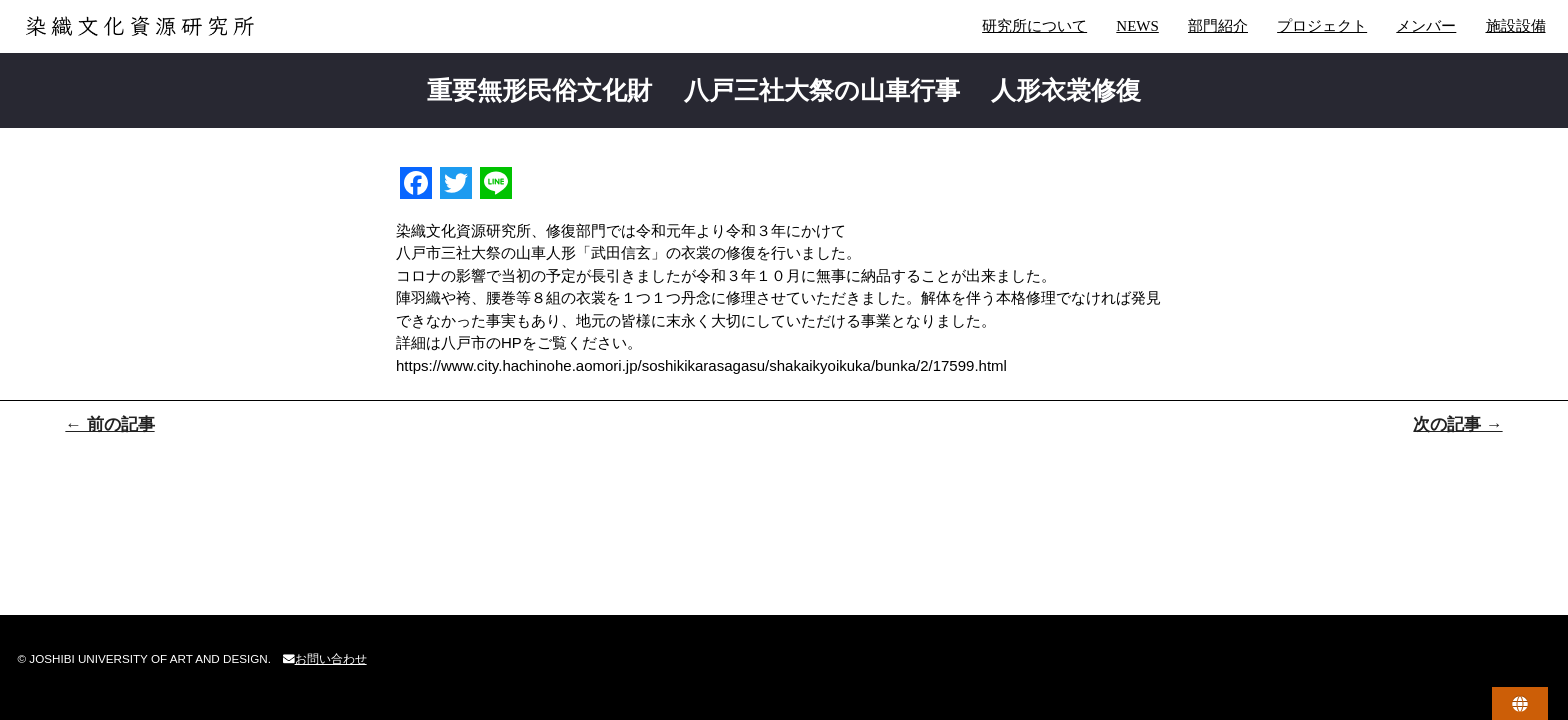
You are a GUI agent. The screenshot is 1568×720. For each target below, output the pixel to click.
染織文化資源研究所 (183, 26)
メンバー (1426, 26)
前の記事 (109, 424)
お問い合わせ (325, 658)
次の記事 (1457, 424)
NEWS (1137, 26)
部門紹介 (1218, 26)
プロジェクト (1322, 26)
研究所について (1034, 26)
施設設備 (1516, 26)
